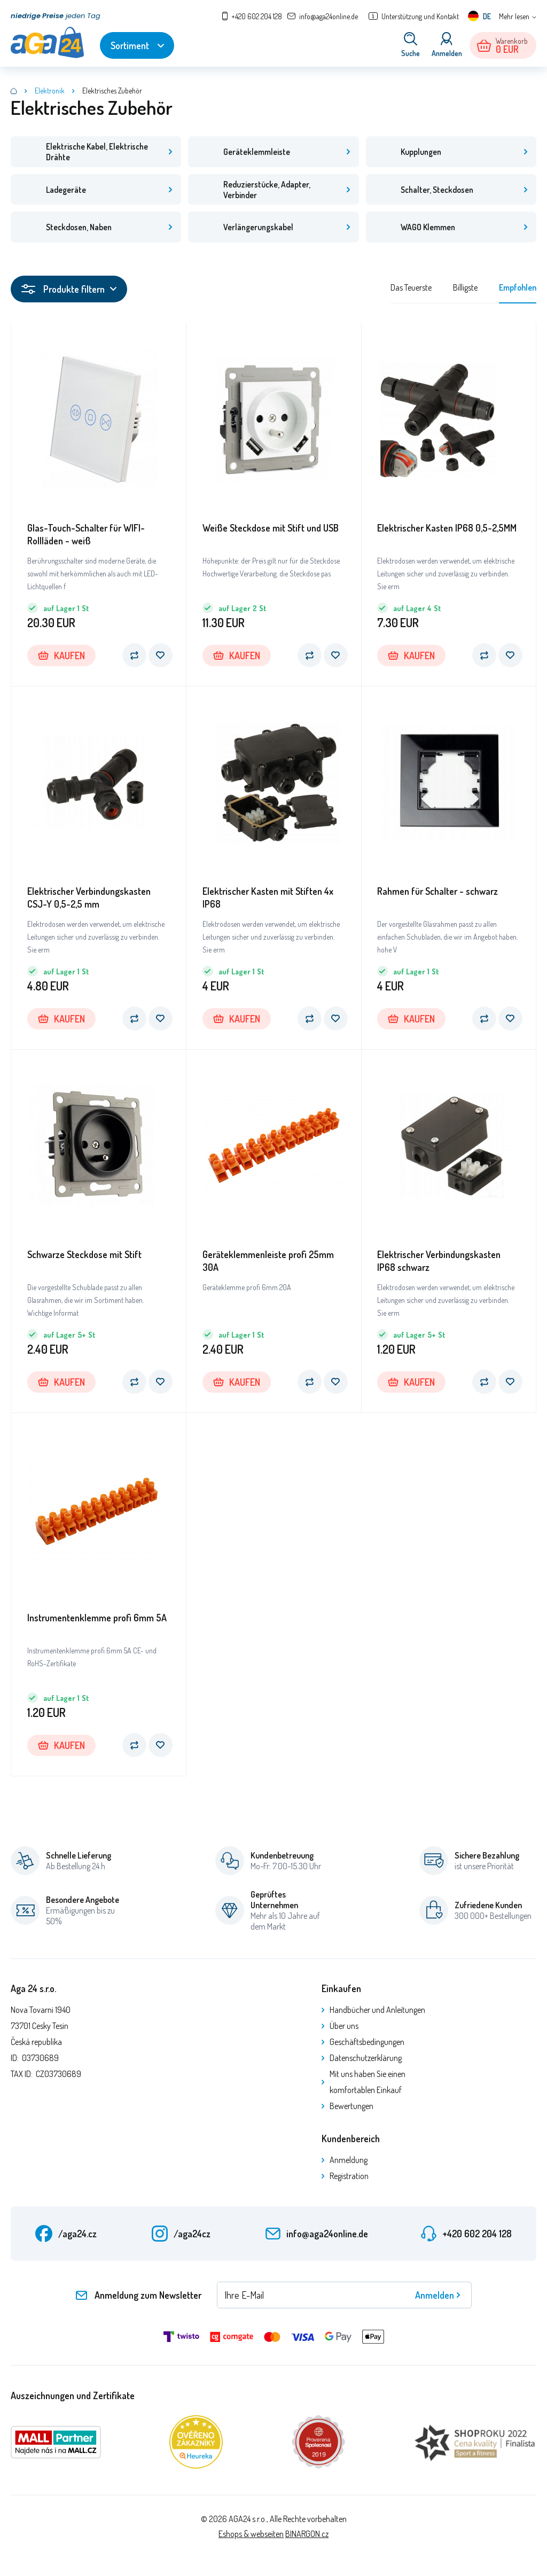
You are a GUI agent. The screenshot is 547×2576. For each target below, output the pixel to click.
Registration (349, 2179)
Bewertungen (351, 2109)
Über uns (344, 2029)
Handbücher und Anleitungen (377, 2013)
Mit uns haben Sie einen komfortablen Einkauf (367, 2085)
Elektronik (50, 90)
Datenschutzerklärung (366, 2061)
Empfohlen (517, 291)
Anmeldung (349, 2163)
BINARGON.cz (307, 2537)
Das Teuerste (411, 291)
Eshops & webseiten (251, 2537)
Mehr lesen (514, 16)
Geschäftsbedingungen (367, 2045)
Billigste (465, 291)
